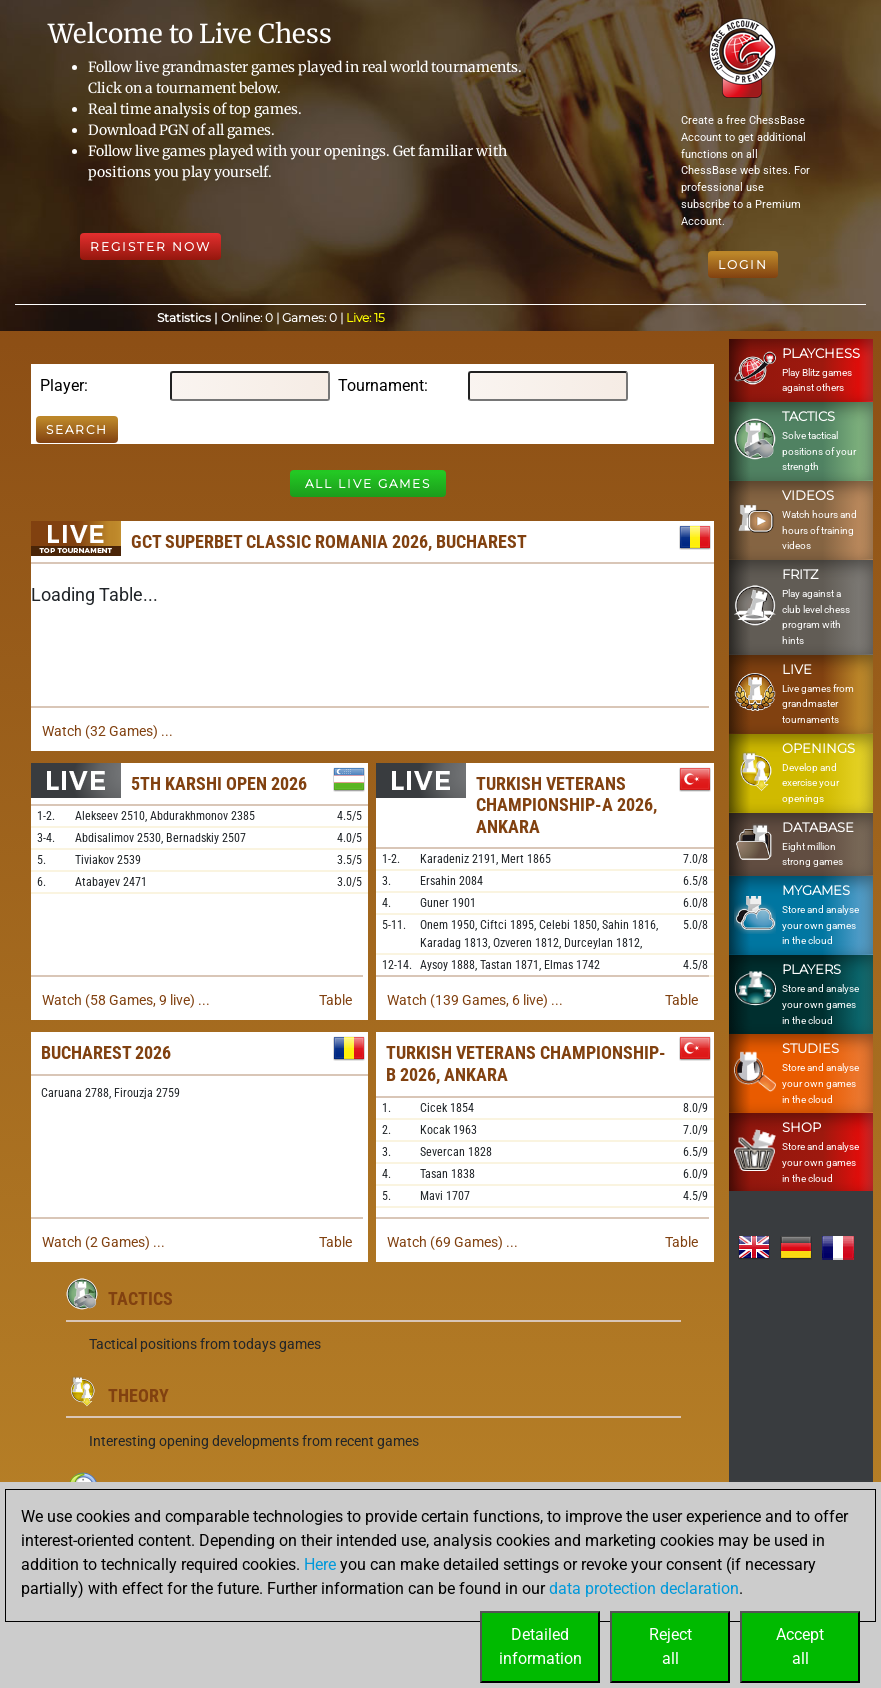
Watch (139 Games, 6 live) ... (475, 1000)
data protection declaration (644, 1588)
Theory (138, 1395)
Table (335, 1000)
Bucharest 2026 (106, 1052)
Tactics (140, 1298)
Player (62, 385)
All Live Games (368, 483)
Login (743, 264)
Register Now (150, 246)
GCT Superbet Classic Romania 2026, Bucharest (329, 541)
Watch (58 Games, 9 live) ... (126, 1000)
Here (320, 1564)
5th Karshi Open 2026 (219, 783)
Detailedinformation (540, 1646)
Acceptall (800, 1646)
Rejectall (670, 1646)
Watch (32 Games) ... (107, 731)
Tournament (381, 385)
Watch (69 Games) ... (452, 1242)
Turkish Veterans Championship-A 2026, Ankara (566, 805)
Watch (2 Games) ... (103, 1242)
